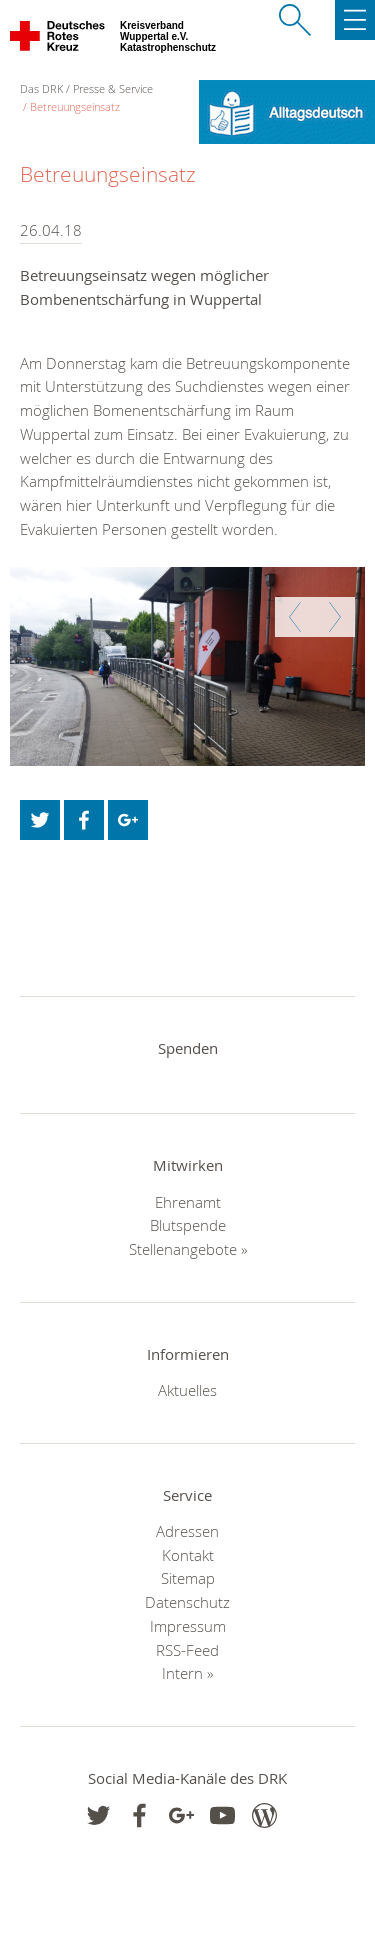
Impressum (188, 1626)
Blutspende (188, 1225)
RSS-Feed (187, 1650)
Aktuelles (187, 1390)
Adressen (187, 1531)
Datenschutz (187, 1602)
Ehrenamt (188, 1202)
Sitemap (188, 1578)
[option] (187, 667)
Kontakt (188, 1555)
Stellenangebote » (188, 1249)
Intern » (187, 1673)
